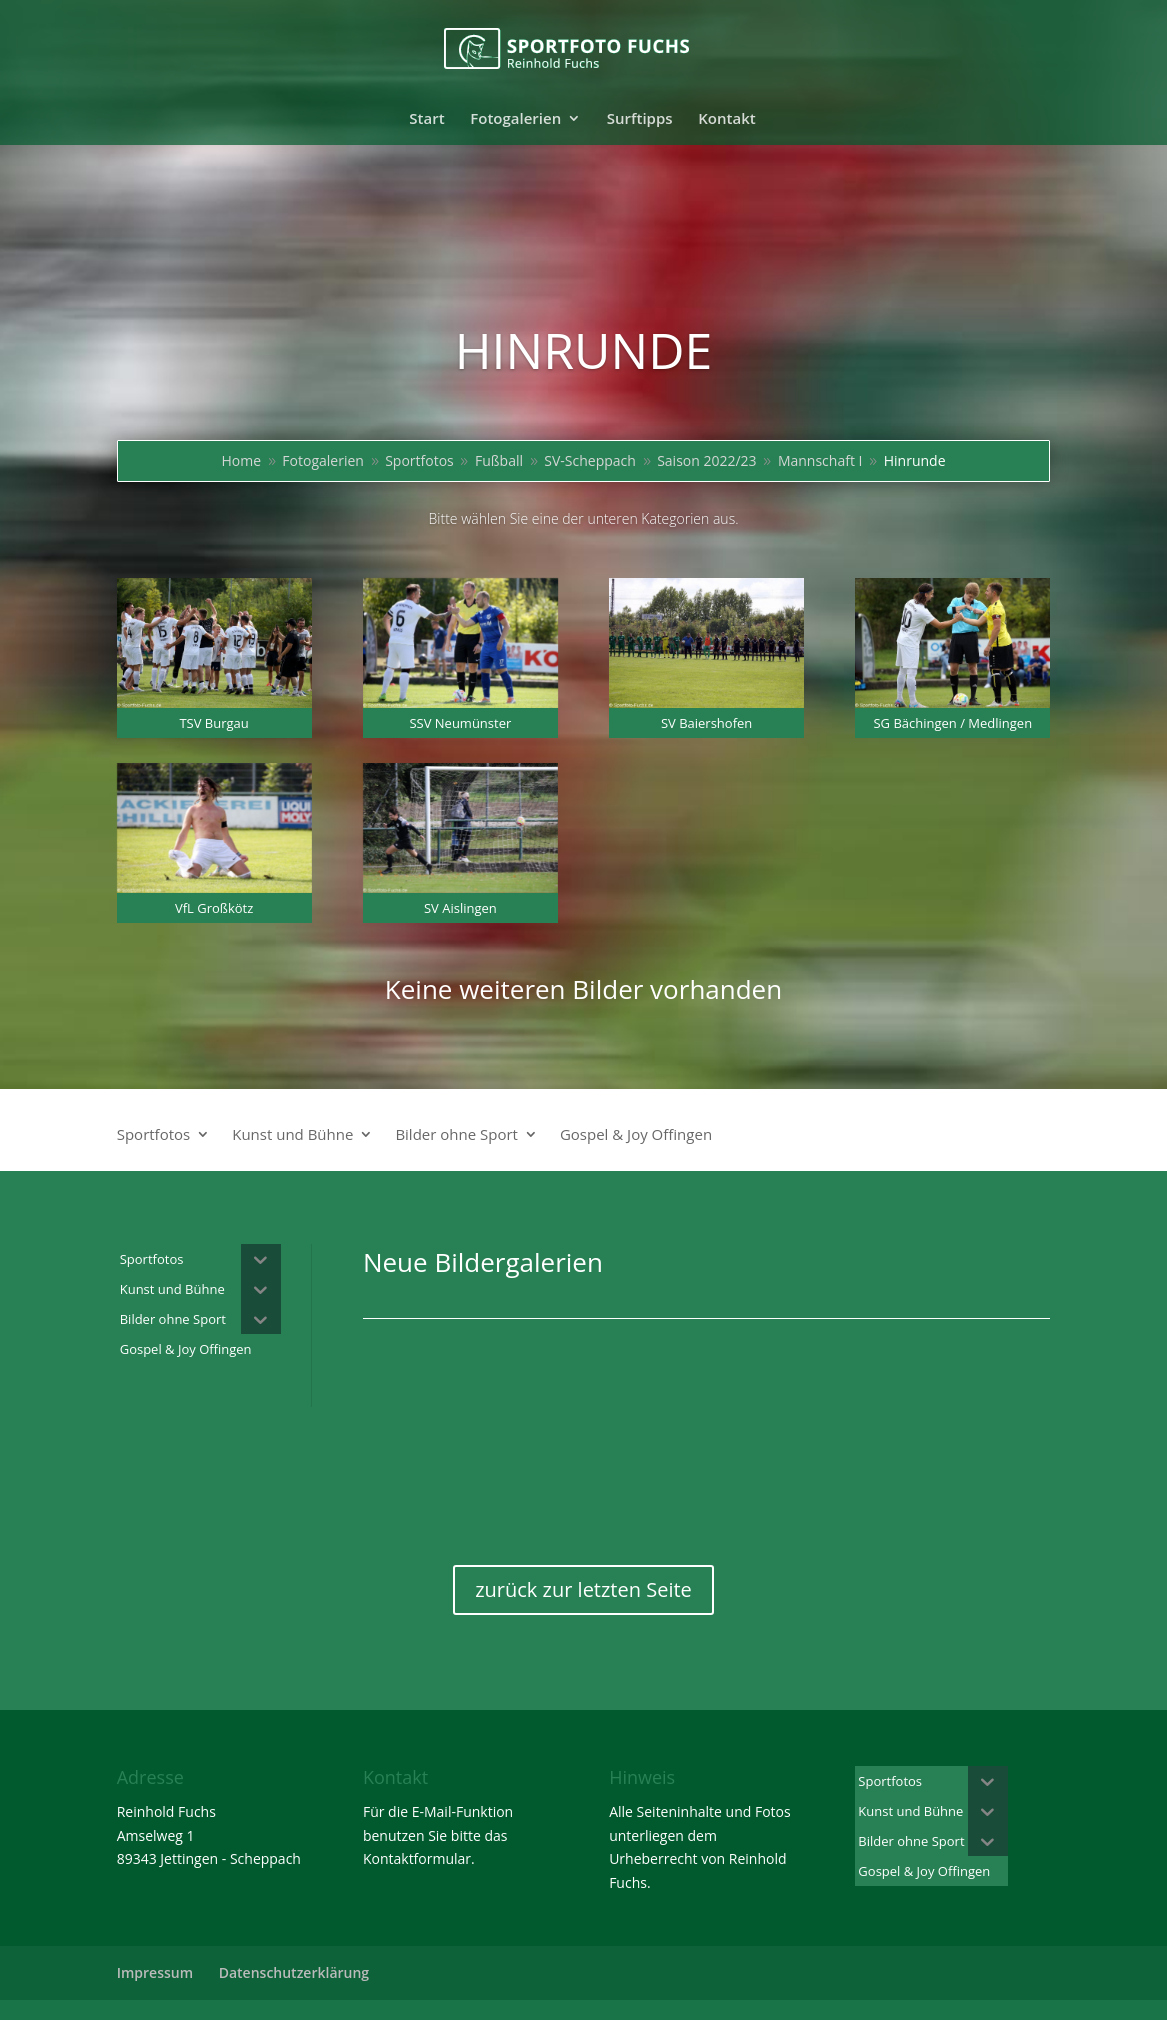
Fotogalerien (515, 119)
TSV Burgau (213, 723)
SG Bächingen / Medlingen (952, 723)
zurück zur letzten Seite (583, 1589)
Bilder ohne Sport (456, 1135)
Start (426, 119)
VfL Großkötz (214, 908)
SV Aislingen (460, 908)
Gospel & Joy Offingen (636, 1135)
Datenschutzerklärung (294, 1972)
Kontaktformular (417, 1858)
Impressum (155, 1972)
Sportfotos (154, 1135)
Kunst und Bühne (292, 1135)
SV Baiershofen (706, 723)
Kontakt (726, 119)
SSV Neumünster (460, 723)
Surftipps (640, 119)
